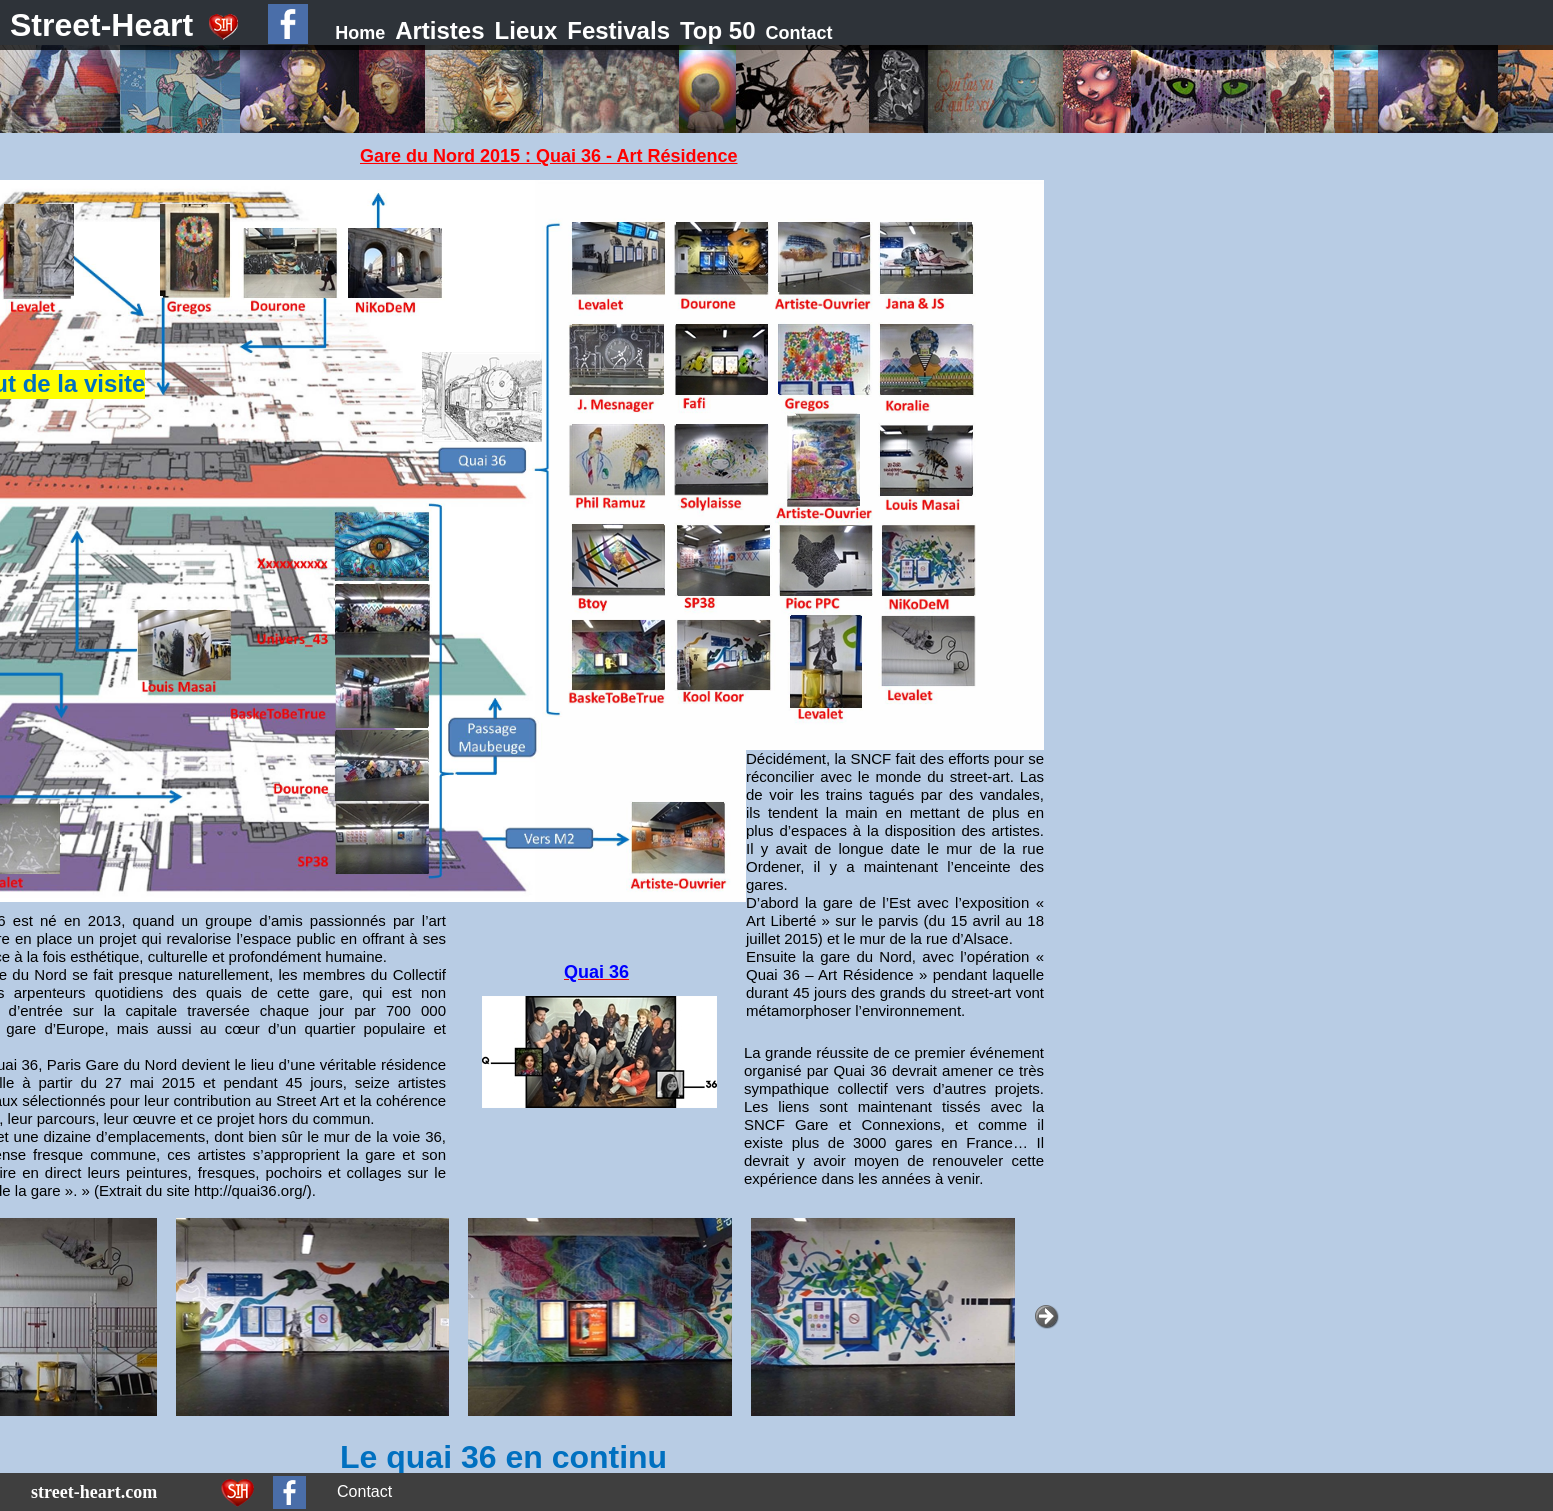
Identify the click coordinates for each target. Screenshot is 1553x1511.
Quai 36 (596, 972)
